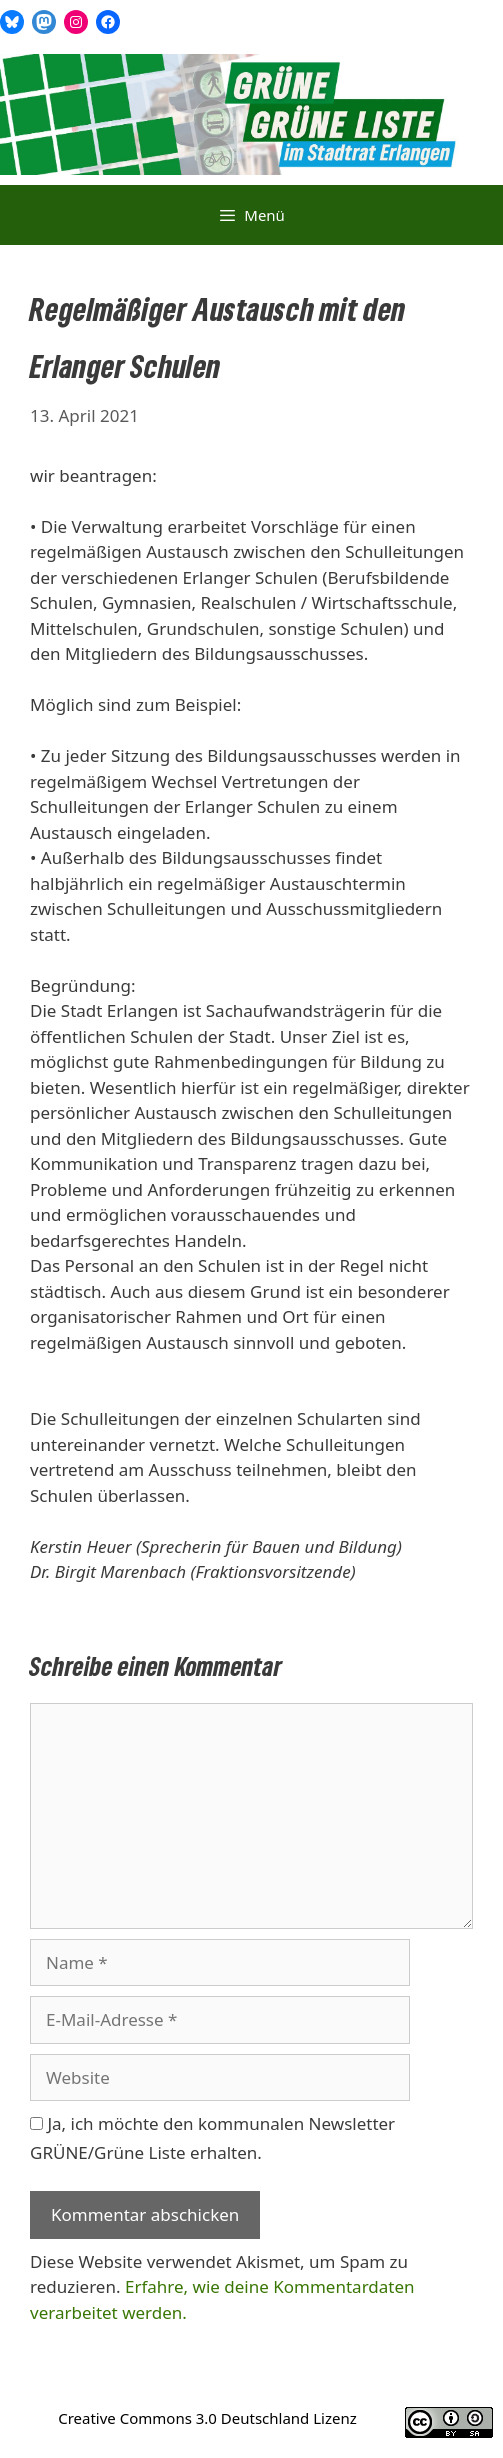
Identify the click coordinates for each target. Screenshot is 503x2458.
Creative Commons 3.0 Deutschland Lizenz (207, 2418)
